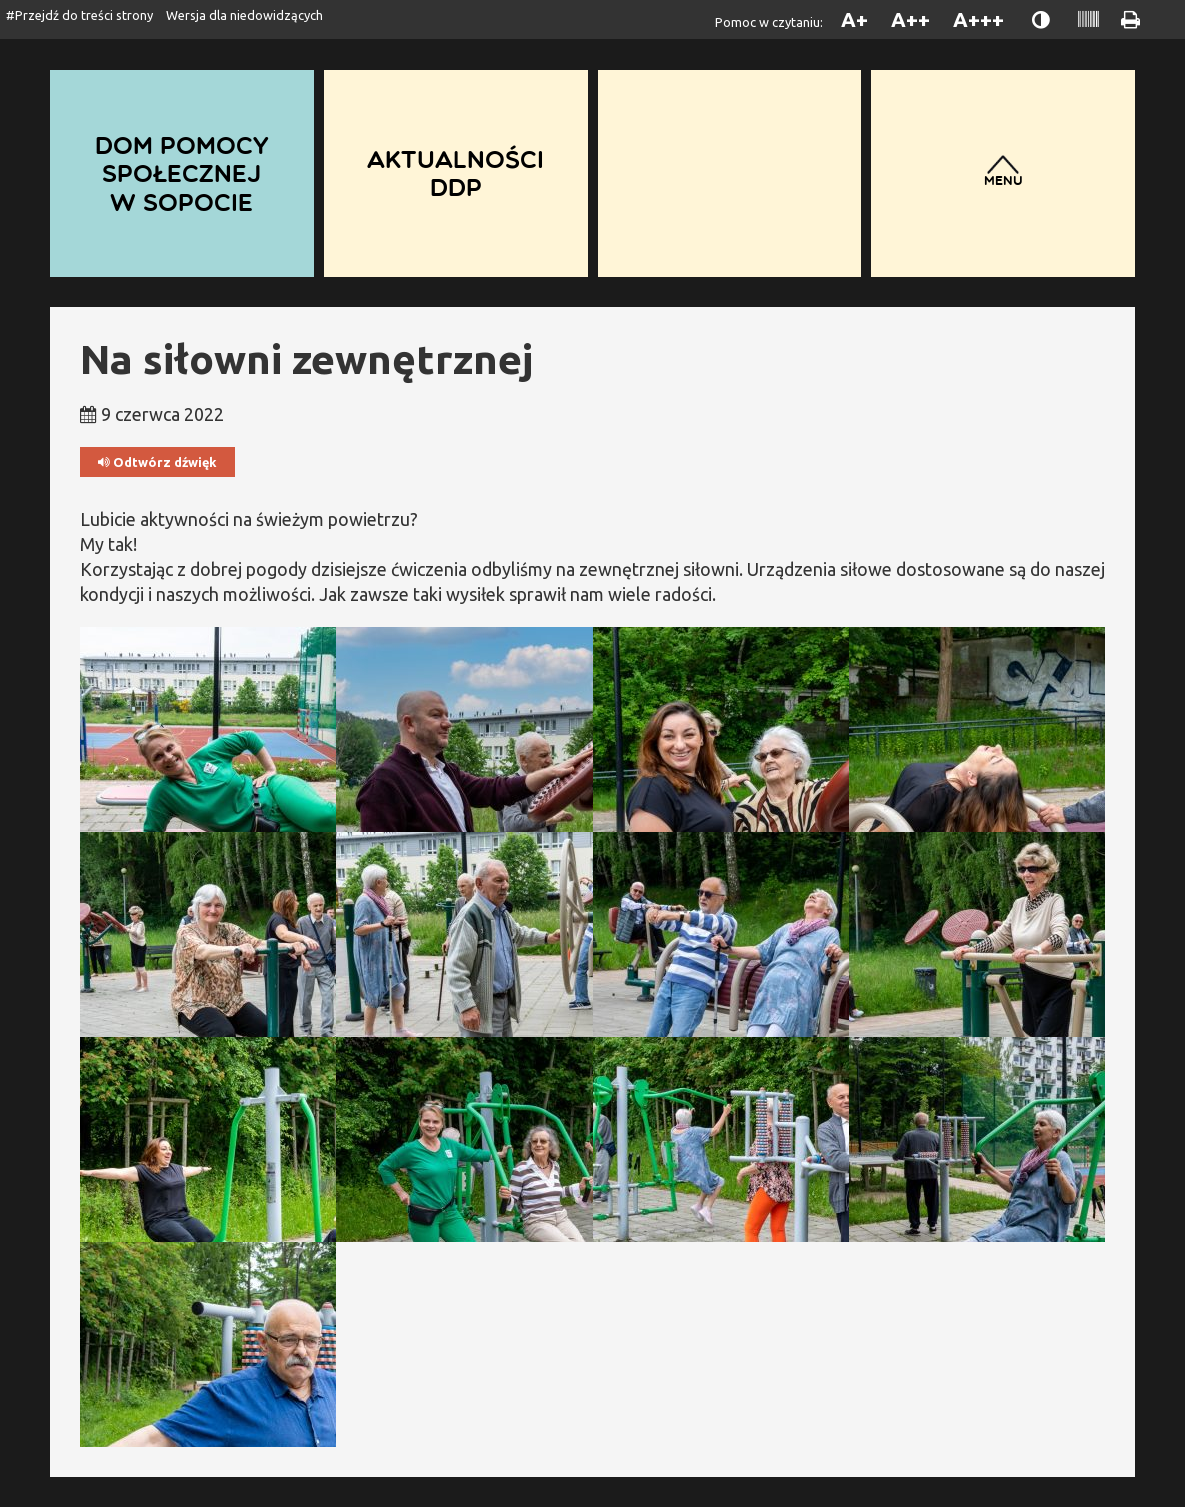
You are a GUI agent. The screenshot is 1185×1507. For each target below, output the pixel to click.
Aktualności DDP (455, 173)
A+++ (978, 19)
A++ (910, 19)
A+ (854, 19)
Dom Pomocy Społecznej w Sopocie (182, 173)
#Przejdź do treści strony (79, 15)
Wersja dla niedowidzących (244, 15)
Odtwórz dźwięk (157, 462)
